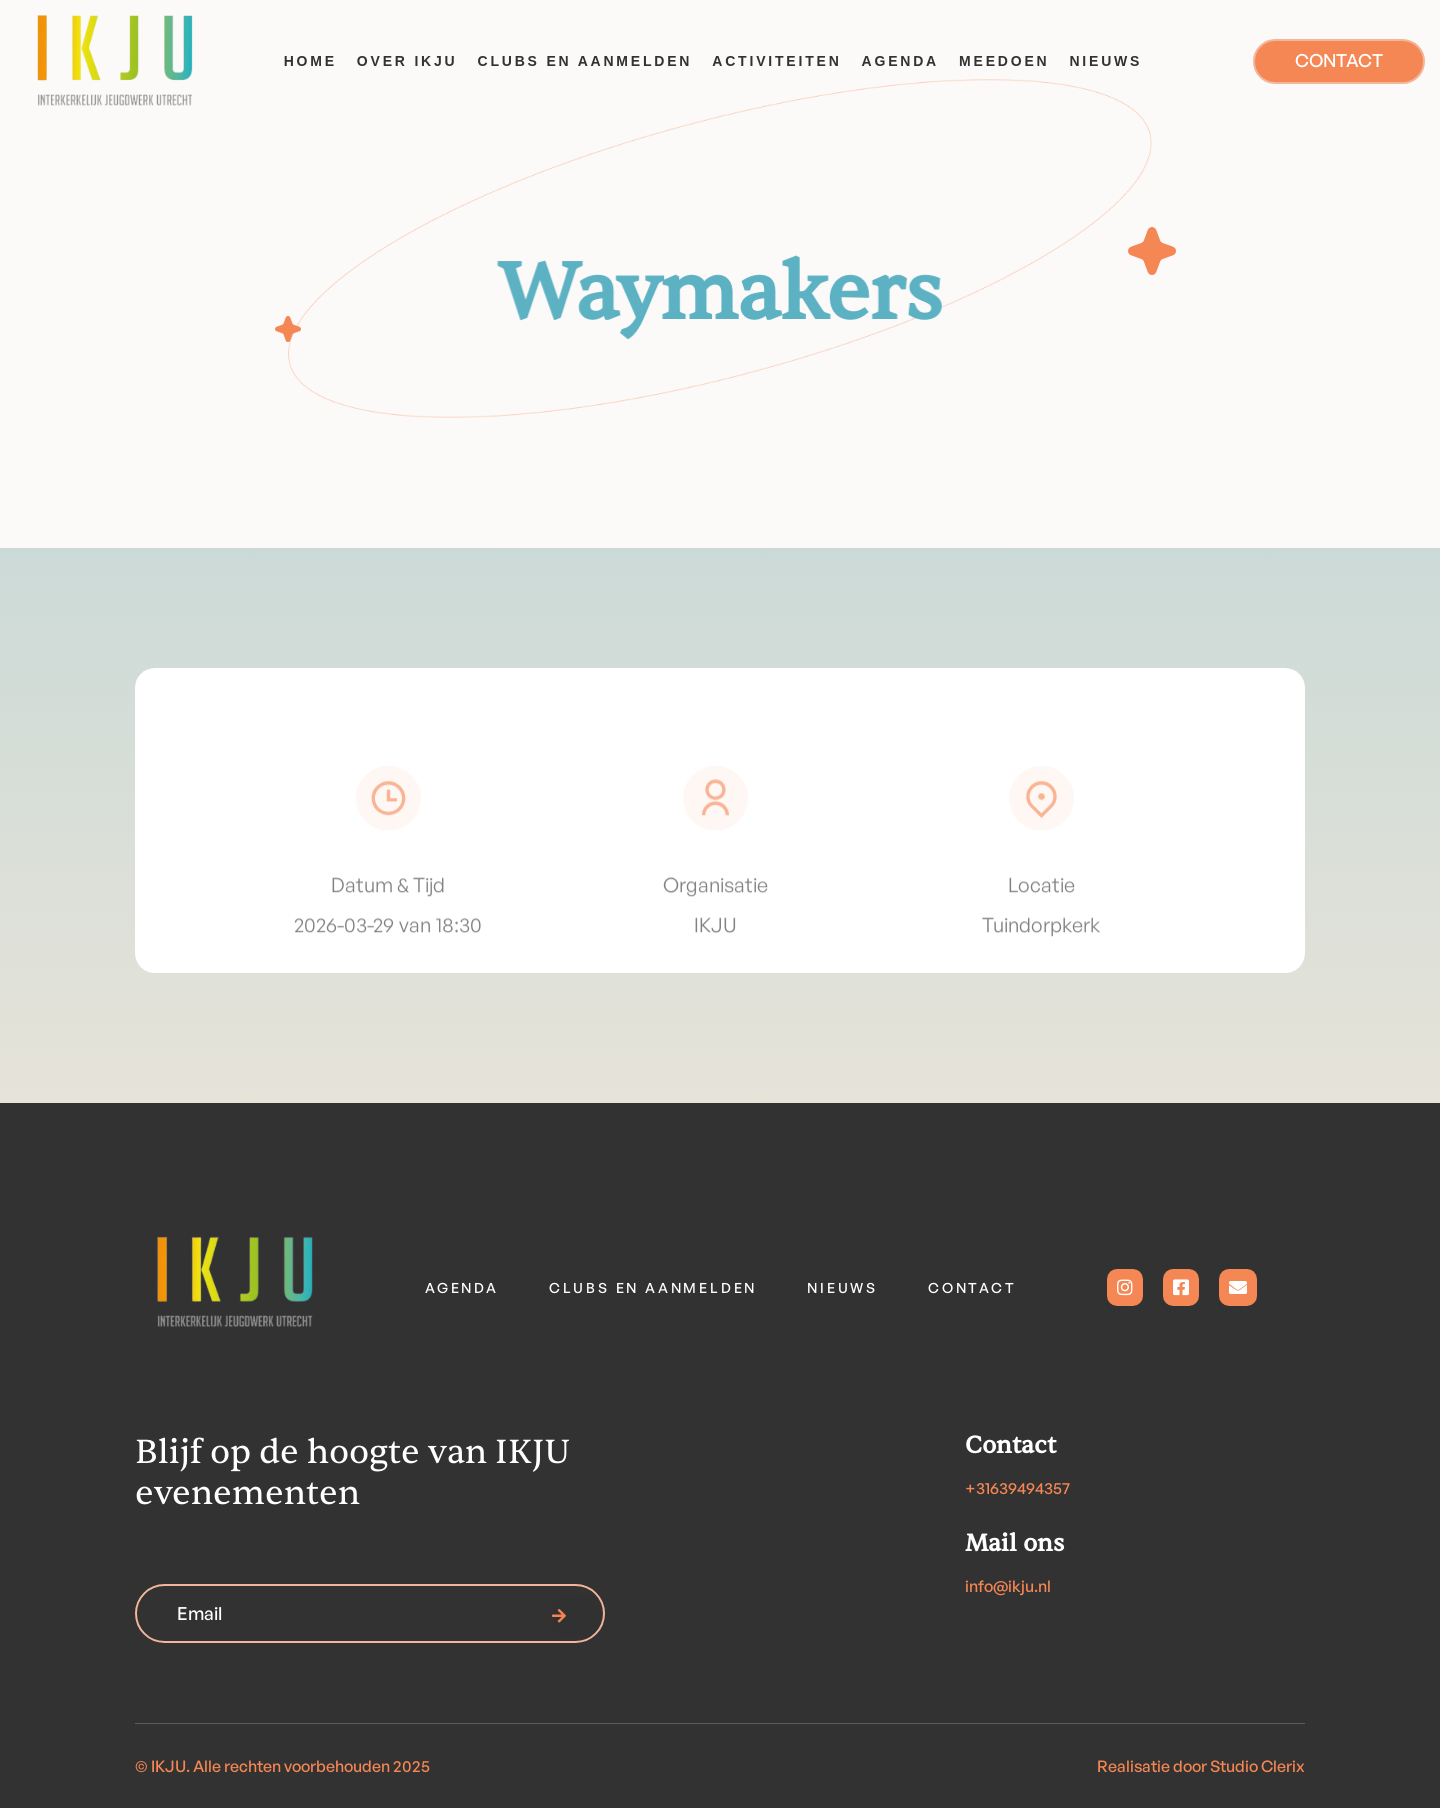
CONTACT (1339, 60)
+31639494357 (1017, 1488)
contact (972, 1287)
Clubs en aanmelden (653, 1287)
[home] (135, 61)
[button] (407, 61)
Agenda (462, 1287)
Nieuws (842, 1287)
